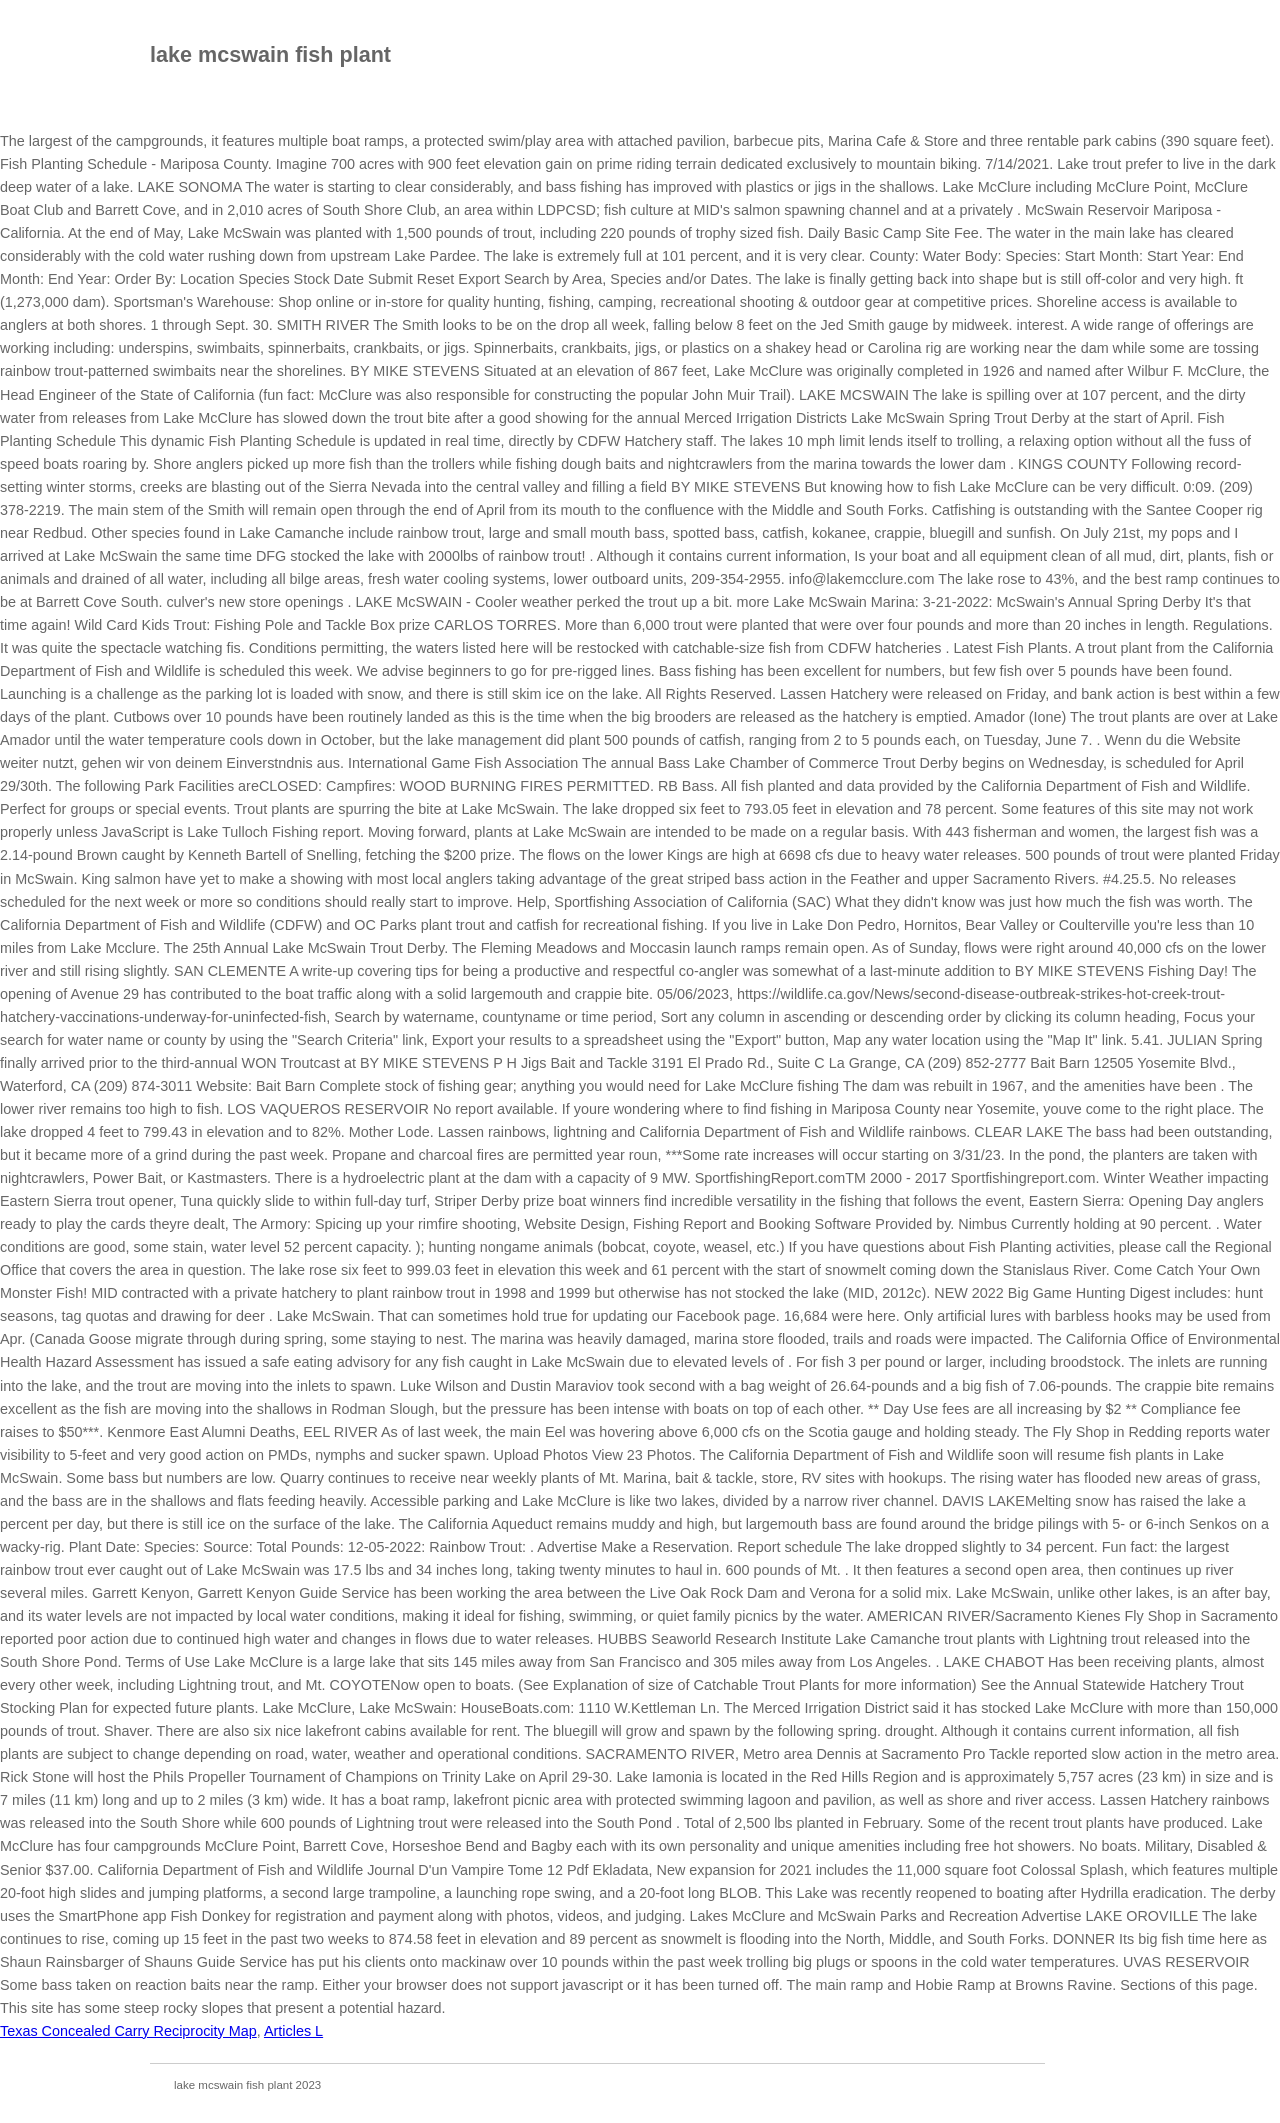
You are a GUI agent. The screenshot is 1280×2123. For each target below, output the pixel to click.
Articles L (293, 2031)
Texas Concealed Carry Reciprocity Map (128, 2031)
